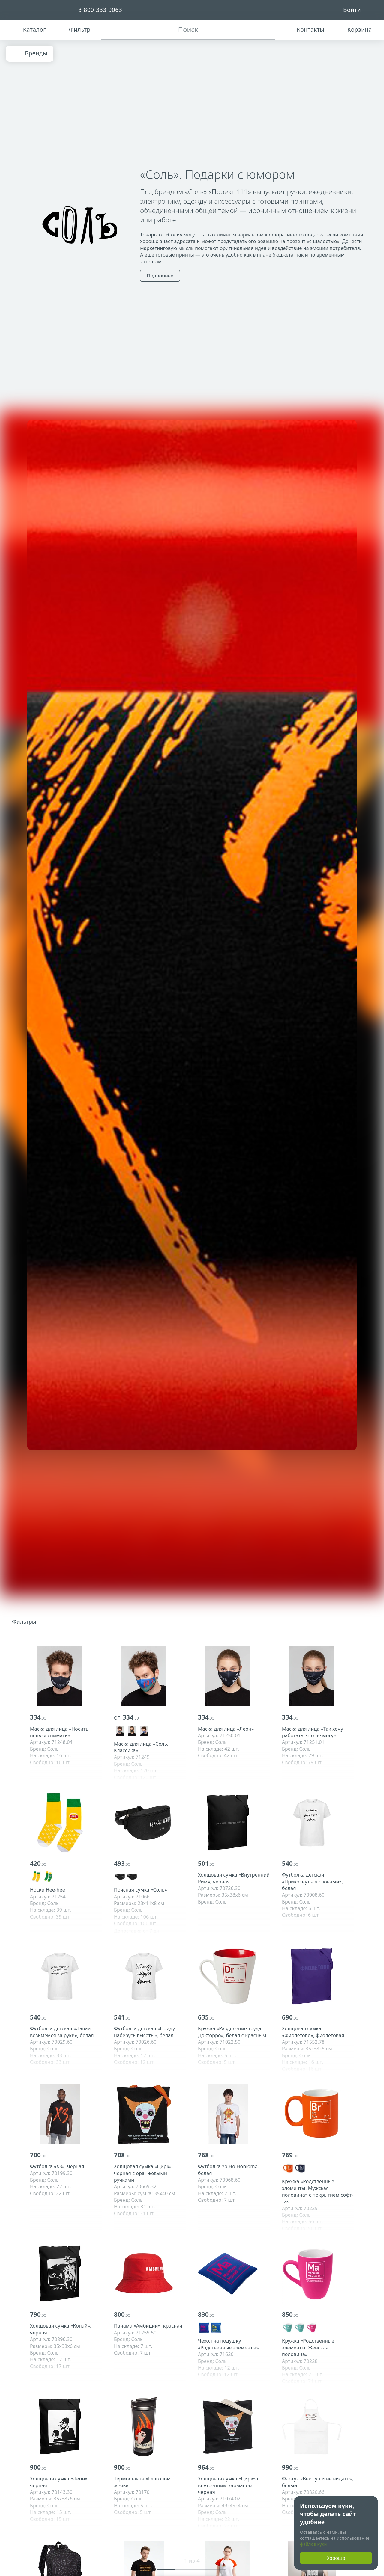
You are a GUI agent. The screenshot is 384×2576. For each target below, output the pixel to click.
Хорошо (336, 2558)
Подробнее (160, 275)
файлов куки (313, 2544)
